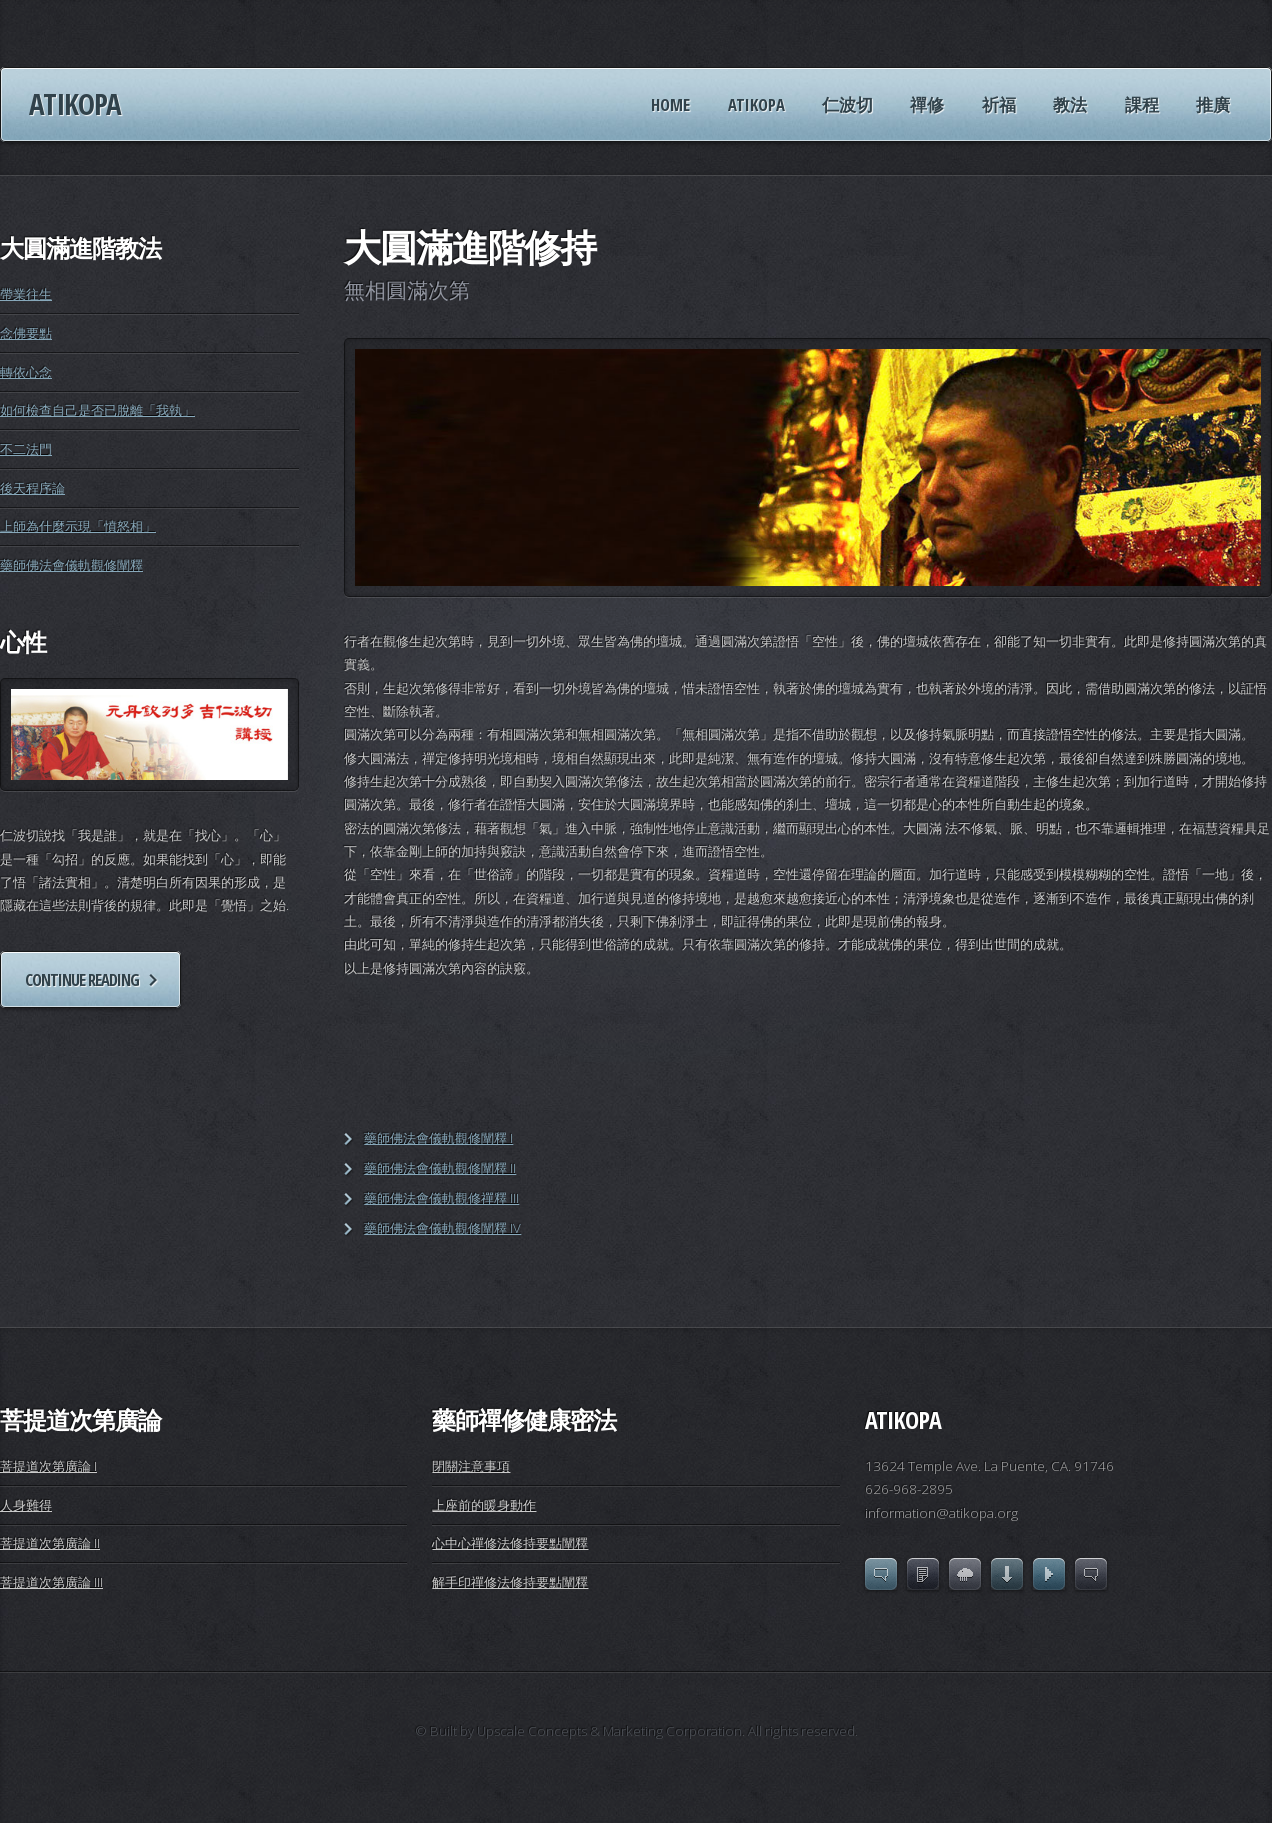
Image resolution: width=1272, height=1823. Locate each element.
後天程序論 (32, 488)
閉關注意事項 (471, 1466)
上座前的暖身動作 (484, 1505)
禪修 (927, 104)
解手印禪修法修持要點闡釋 (510, 1582)
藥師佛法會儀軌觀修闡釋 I (438, 1138)
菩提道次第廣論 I (48, 1466)
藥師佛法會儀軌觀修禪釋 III (441, 1198)
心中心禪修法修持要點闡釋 (510, 1543)
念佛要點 (26, 333)
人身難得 (26, 1505)
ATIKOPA (756, 104)
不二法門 (26, 449)
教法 (1070, 104)
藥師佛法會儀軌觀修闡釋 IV (442, 1228)
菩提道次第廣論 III (51, 1582)
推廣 (1213, 104)
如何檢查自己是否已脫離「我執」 (97, 410)
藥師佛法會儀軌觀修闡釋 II (440, 1168)
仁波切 (847, 104)
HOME (670, 104)
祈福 (999, 104)
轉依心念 (26, 372)
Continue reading (82, 979)
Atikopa (75, 104)
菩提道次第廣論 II (50, 1543)
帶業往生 (26, 294)
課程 (1142, 104)
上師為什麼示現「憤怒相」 (78, 526)
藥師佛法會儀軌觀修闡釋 (71, 565)
